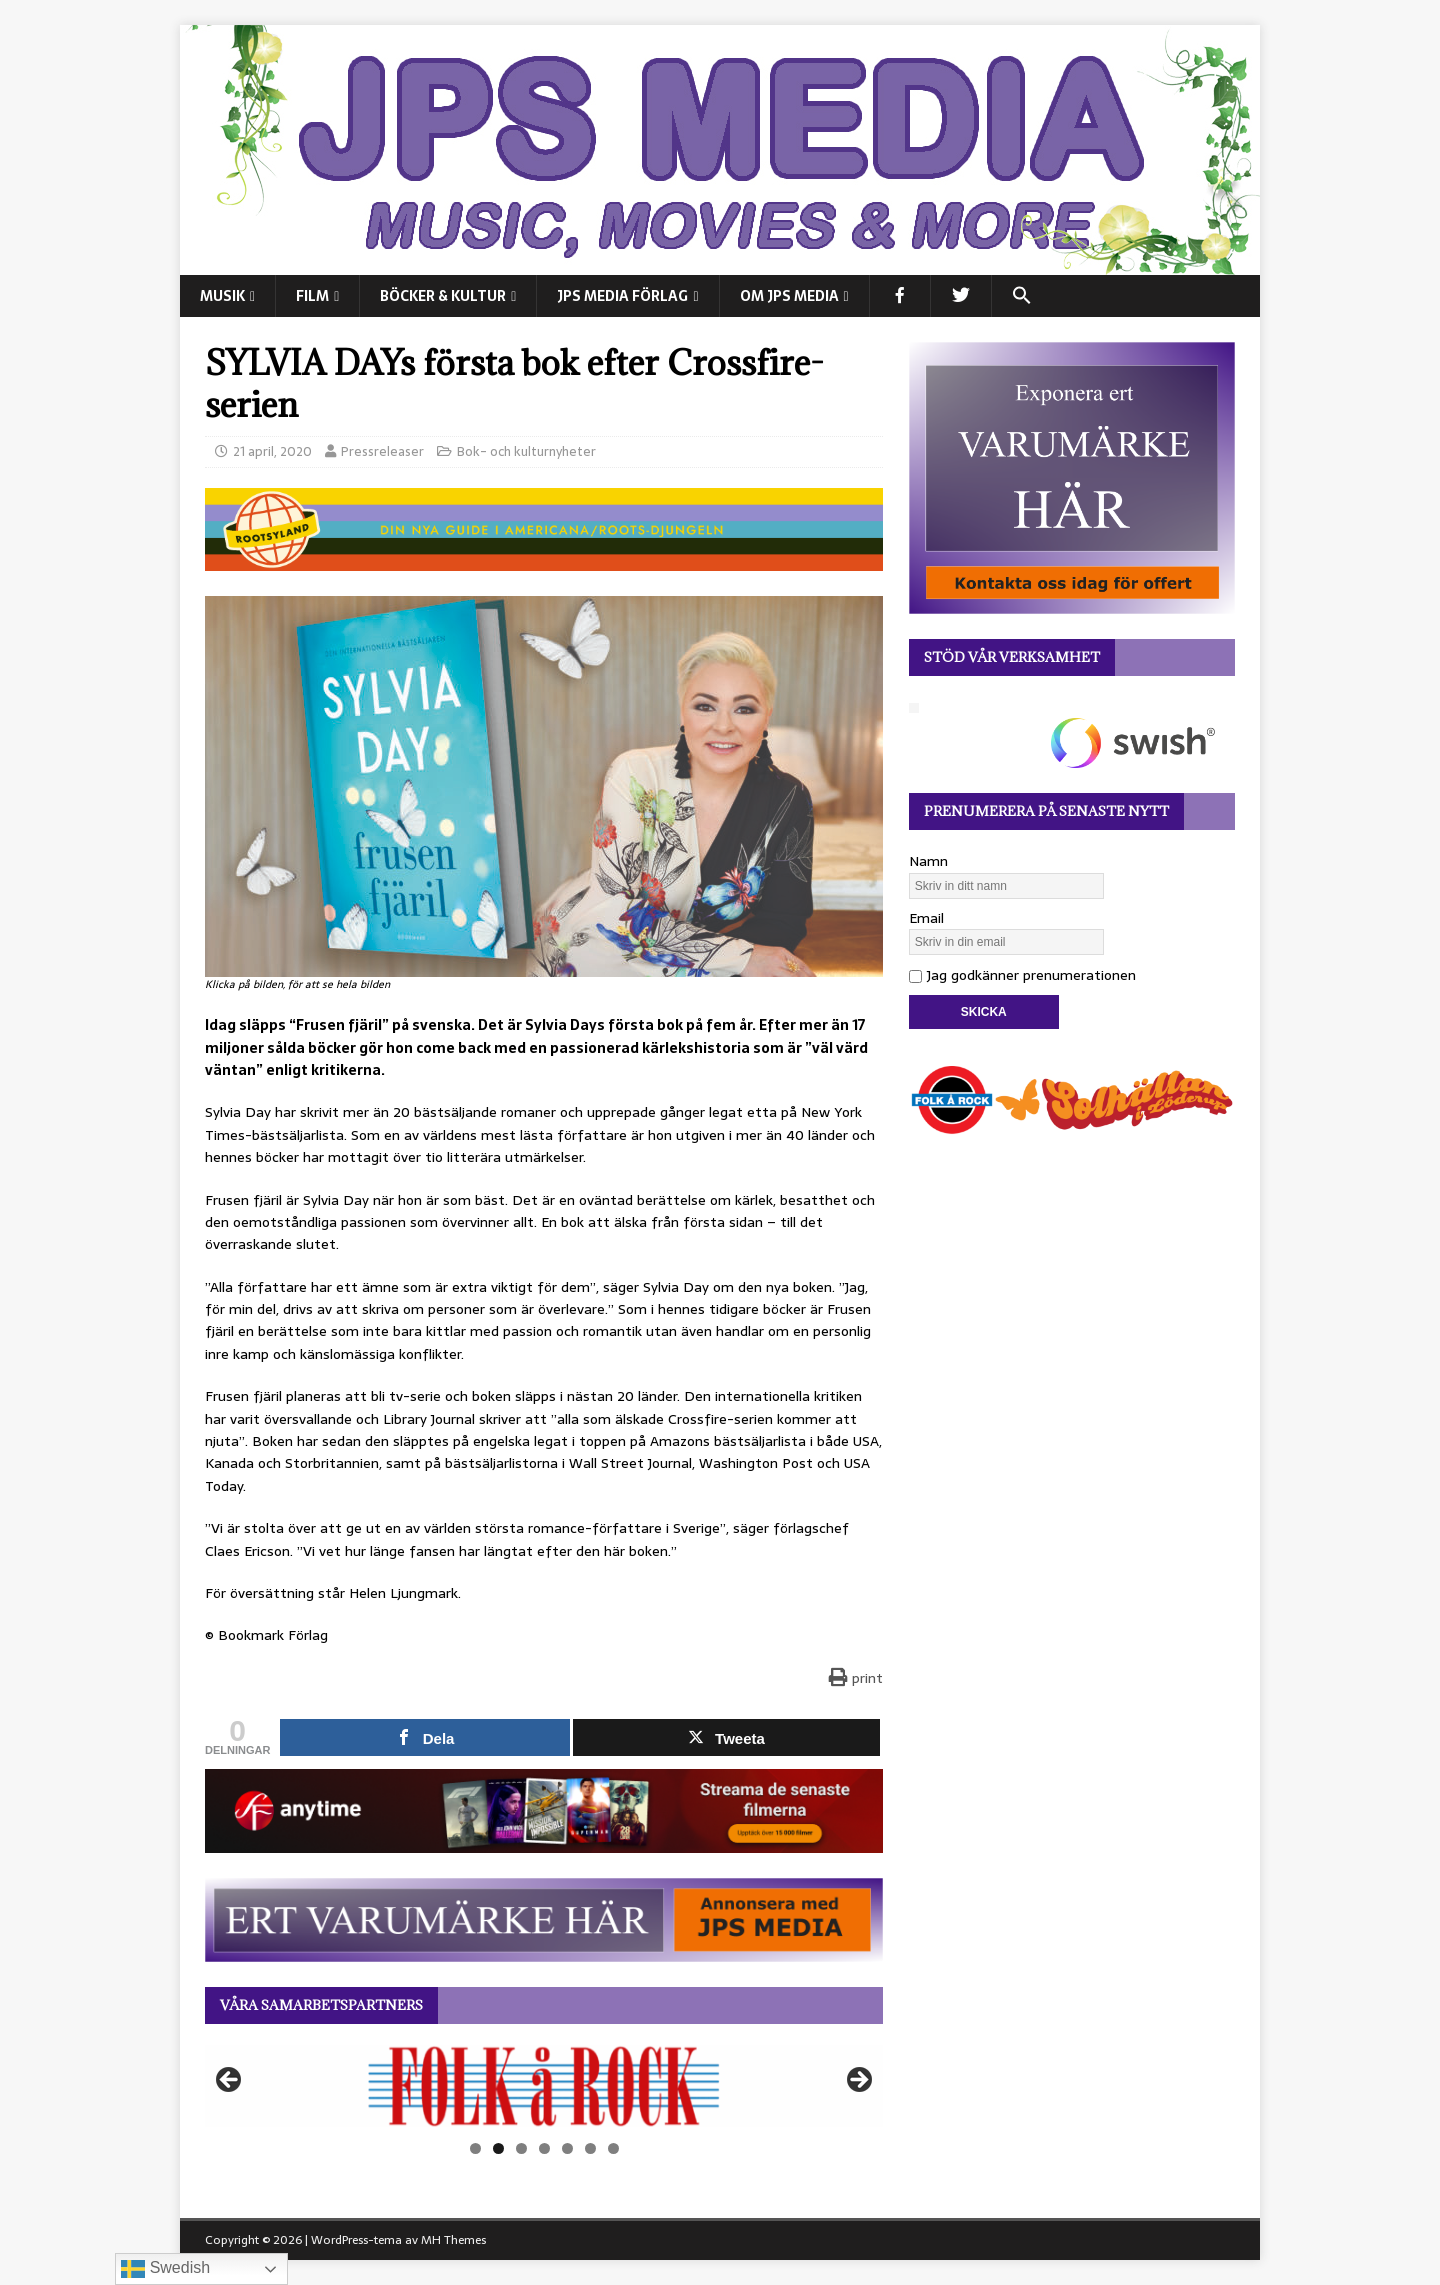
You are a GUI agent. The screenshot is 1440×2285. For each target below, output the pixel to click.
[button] (1021, 296)
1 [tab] (475, 2148)
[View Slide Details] (544, 2086)
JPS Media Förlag (622, 296)
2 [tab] (498, 2148)
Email (926, 918)
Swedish (165, 2269)
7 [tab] (613, 2148)
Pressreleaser (382, 451)
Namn (928, 861)
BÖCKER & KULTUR (443, 296)
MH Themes (453, 2240)
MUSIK (222, 296)
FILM (312, 296)
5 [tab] (567, 2148)
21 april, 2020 (272, 451)
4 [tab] (544, 2148)
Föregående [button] (230, 2081)
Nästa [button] (858, 2081)
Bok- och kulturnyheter (526, 451)
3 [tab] (521, 2148)
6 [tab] (590, 2148)
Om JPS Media (789, 296)
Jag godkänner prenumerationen (1022, 975)
